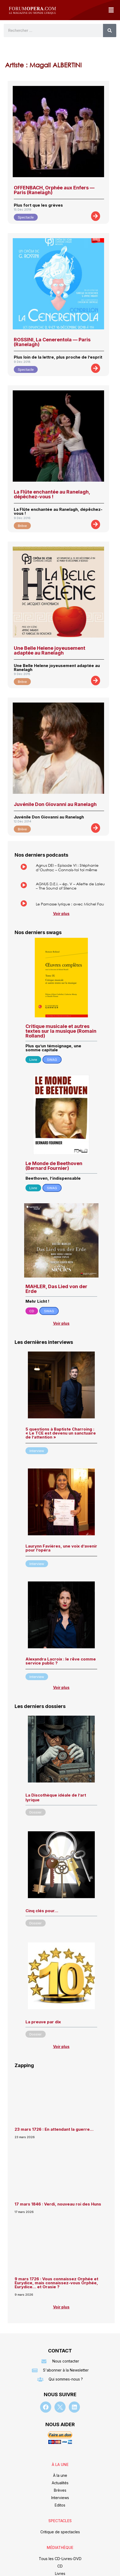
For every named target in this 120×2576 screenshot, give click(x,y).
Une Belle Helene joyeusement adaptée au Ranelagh (49, 650)
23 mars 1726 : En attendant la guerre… (54, 2129)
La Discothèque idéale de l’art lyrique (55, 1797)
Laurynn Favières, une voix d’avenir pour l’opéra (61, 1548)
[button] (110, 10)
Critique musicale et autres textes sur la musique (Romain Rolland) (60, 1031)
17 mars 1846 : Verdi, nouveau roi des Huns (58, 2204)
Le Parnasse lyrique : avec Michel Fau (70, 903)
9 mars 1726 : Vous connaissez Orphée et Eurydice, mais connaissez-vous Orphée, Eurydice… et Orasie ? (56, 2282)
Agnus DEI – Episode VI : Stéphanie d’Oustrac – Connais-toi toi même (67, 867)
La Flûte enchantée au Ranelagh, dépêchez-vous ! (52, 494)
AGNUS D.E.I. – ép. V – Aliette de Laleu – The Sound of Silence (70, 886)
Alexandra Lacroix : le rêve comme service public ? (60, 1661)
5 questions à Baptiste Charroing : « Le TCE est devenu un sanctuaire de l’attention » (60, 1433)
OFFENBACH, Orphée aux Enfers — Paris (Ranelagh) (54, 190)
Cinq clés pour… (41, 1910)
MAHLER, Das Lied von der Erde (56, 1289)
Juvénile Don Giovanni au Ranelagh (55, 804)
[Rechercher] (109, 30)
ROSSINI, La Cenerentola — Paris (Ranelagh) (52, 342)
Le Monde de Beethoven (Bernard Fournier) (53, 1166)
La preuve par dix (43, 2021)
